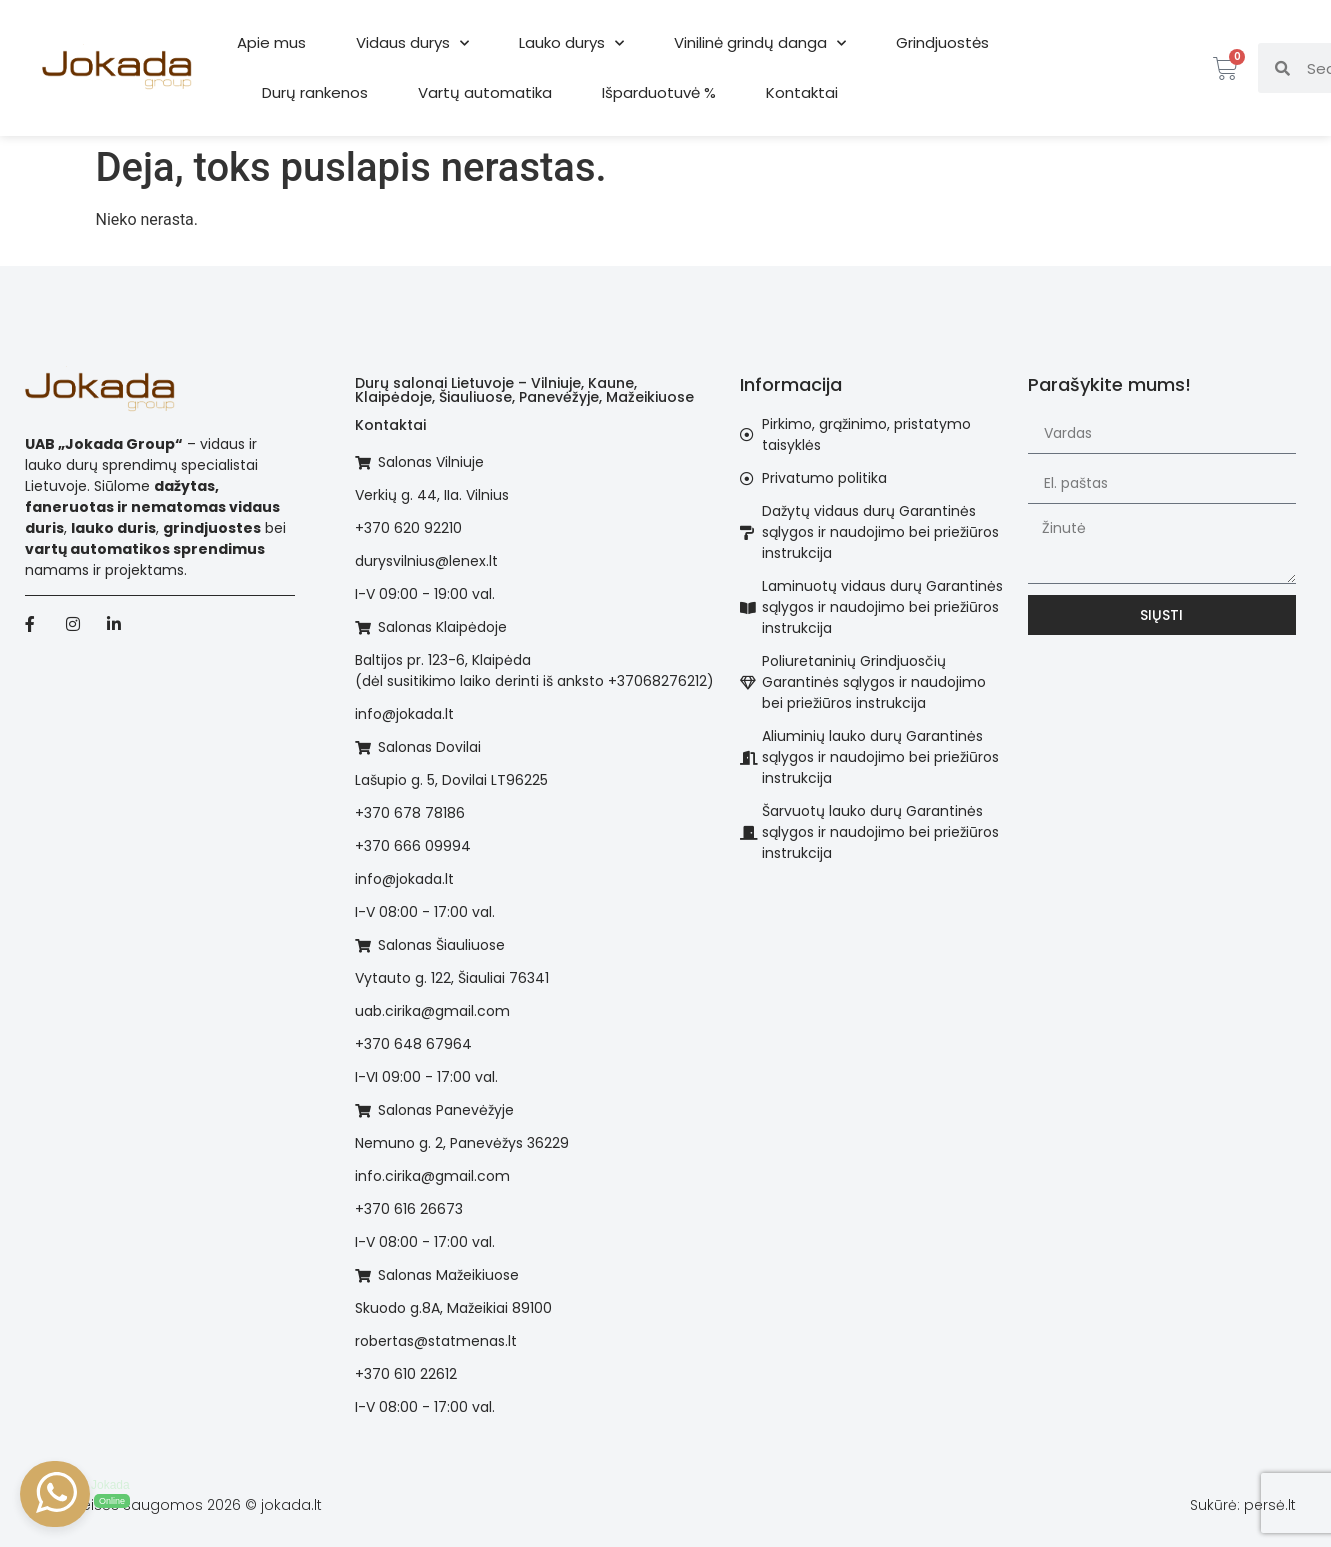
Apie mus (271, 42)
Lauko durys (571, 43)
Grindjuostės (942, 42)
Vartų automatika (485, 92)
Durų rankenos (315, 92)
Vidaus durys (412, 43)
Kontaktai (802, 92)
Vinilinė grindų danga (760, 43)
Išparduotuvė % (659, 92)
